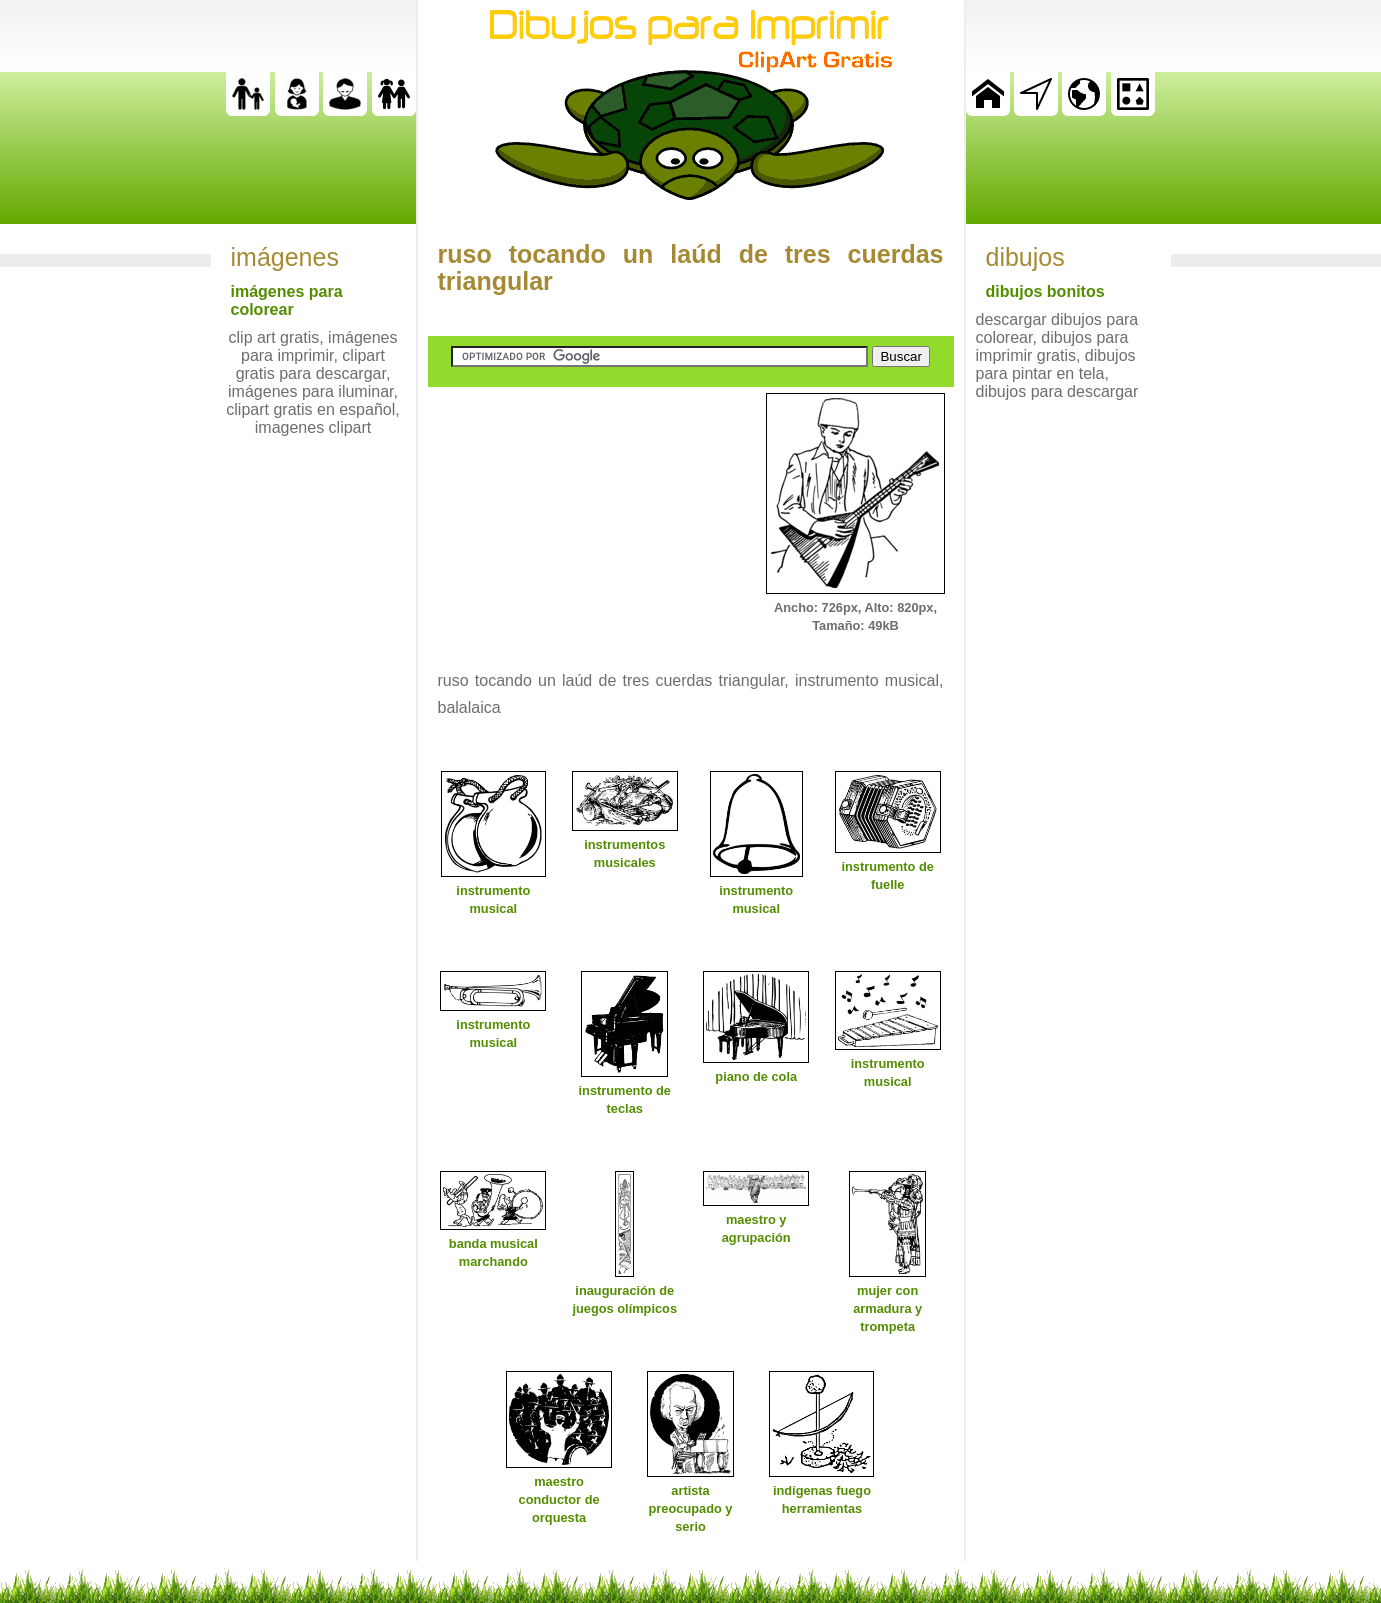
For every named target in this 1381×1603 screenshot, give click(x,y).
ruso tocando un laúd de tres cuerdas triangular (691, 267)
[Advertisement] (578, 518)
